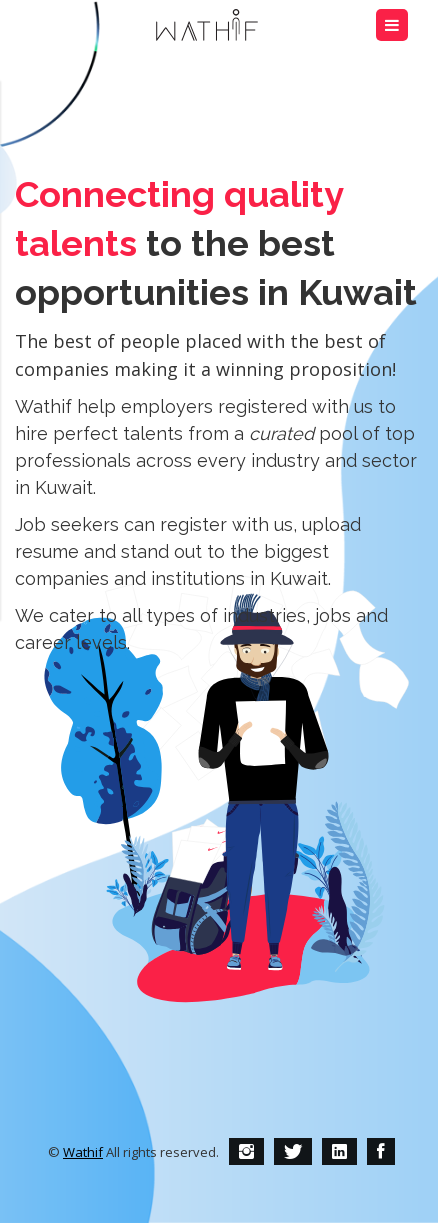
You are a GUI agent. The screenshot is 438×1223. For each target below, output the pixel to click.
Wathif (83, 1152)
